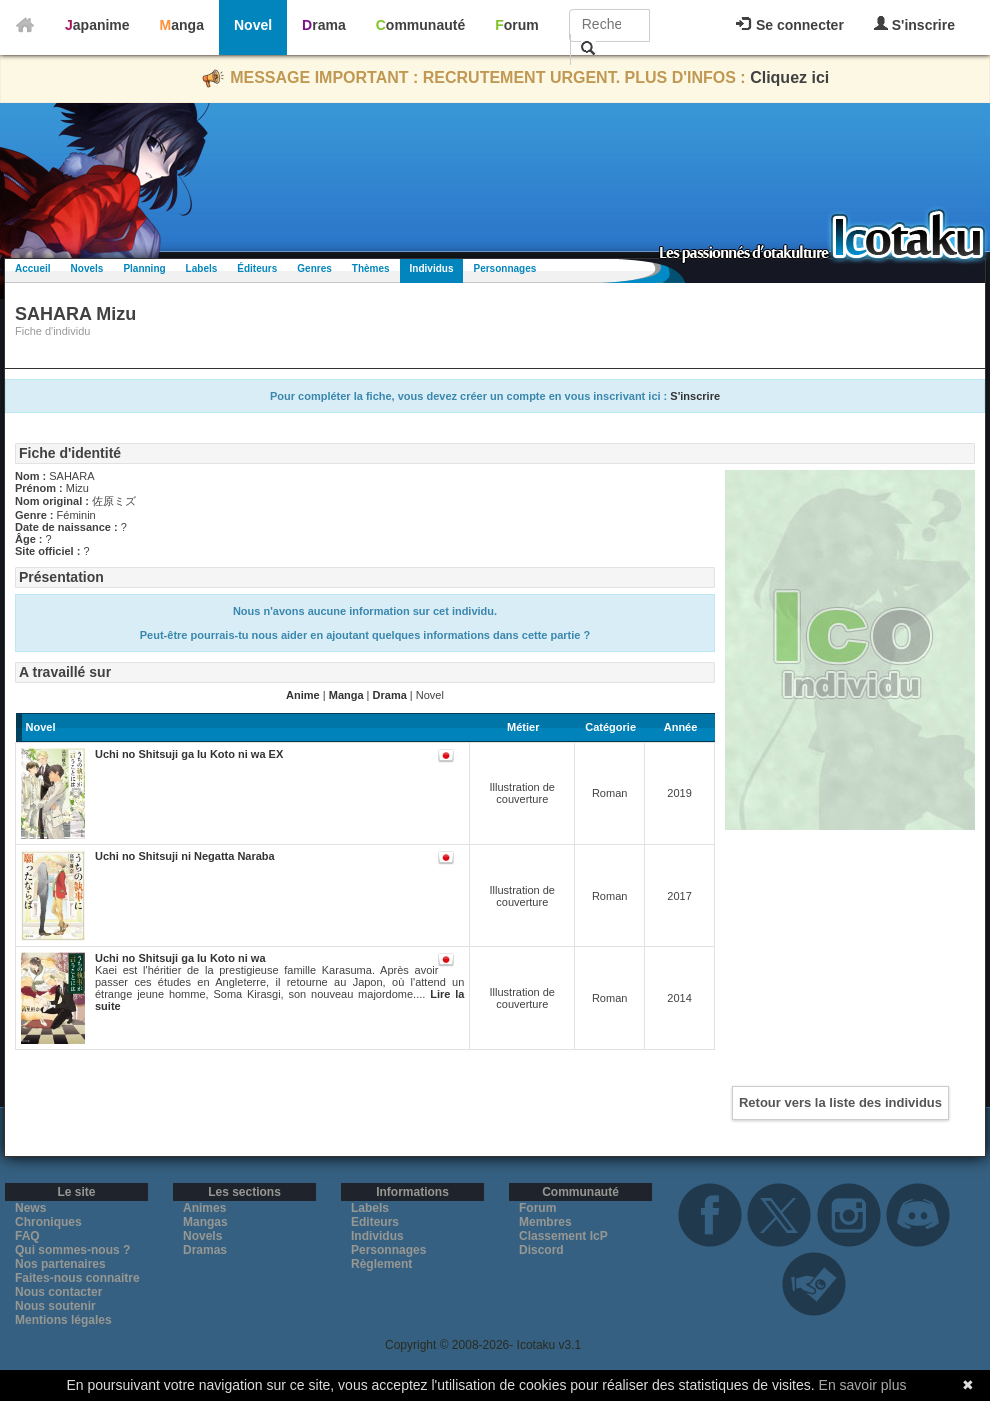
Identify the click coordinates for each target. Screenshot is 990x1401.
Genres (314, 268)
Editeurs (375, 1222)
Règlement (381, 1264)
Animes (204, 1208)
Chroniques (48, 1222)
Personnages (504, 268)
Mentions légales (63, 1320)
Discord (541, 1250)
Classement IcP (563, 1236)
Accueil (33, 268)
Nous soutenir (55, 1306)
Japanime (97, 25)
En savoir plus (863, 1385)
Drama (324, 25)
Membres (545, 1222)
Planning (144, 268)
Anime (303, 695)
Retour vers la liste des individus (840, 1102)
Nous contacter (58, 1292)
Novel (253, 25)
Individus (432, 268)
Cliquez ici (789, 77)
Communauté (420, 25)
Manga (182, 25)
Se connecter (790, 25)
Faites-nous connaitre (77, 1278)
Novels (87, 268)
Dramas (205, 1250)
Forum (517, 25)
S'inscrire (914, 24)
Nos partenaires (60, 1264)
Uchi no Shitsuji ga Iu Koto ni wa (180, 958)
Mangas (205, 1222)
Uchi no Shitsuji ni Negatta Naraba (185, 856)
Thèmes (371, 268)
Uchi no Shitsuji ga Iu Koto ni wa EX (189, 754)
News (30, 1208)
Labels (202, 268)
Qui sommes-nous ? (72, 1250)
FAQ (27, 1236)
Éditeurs (257, 268)
